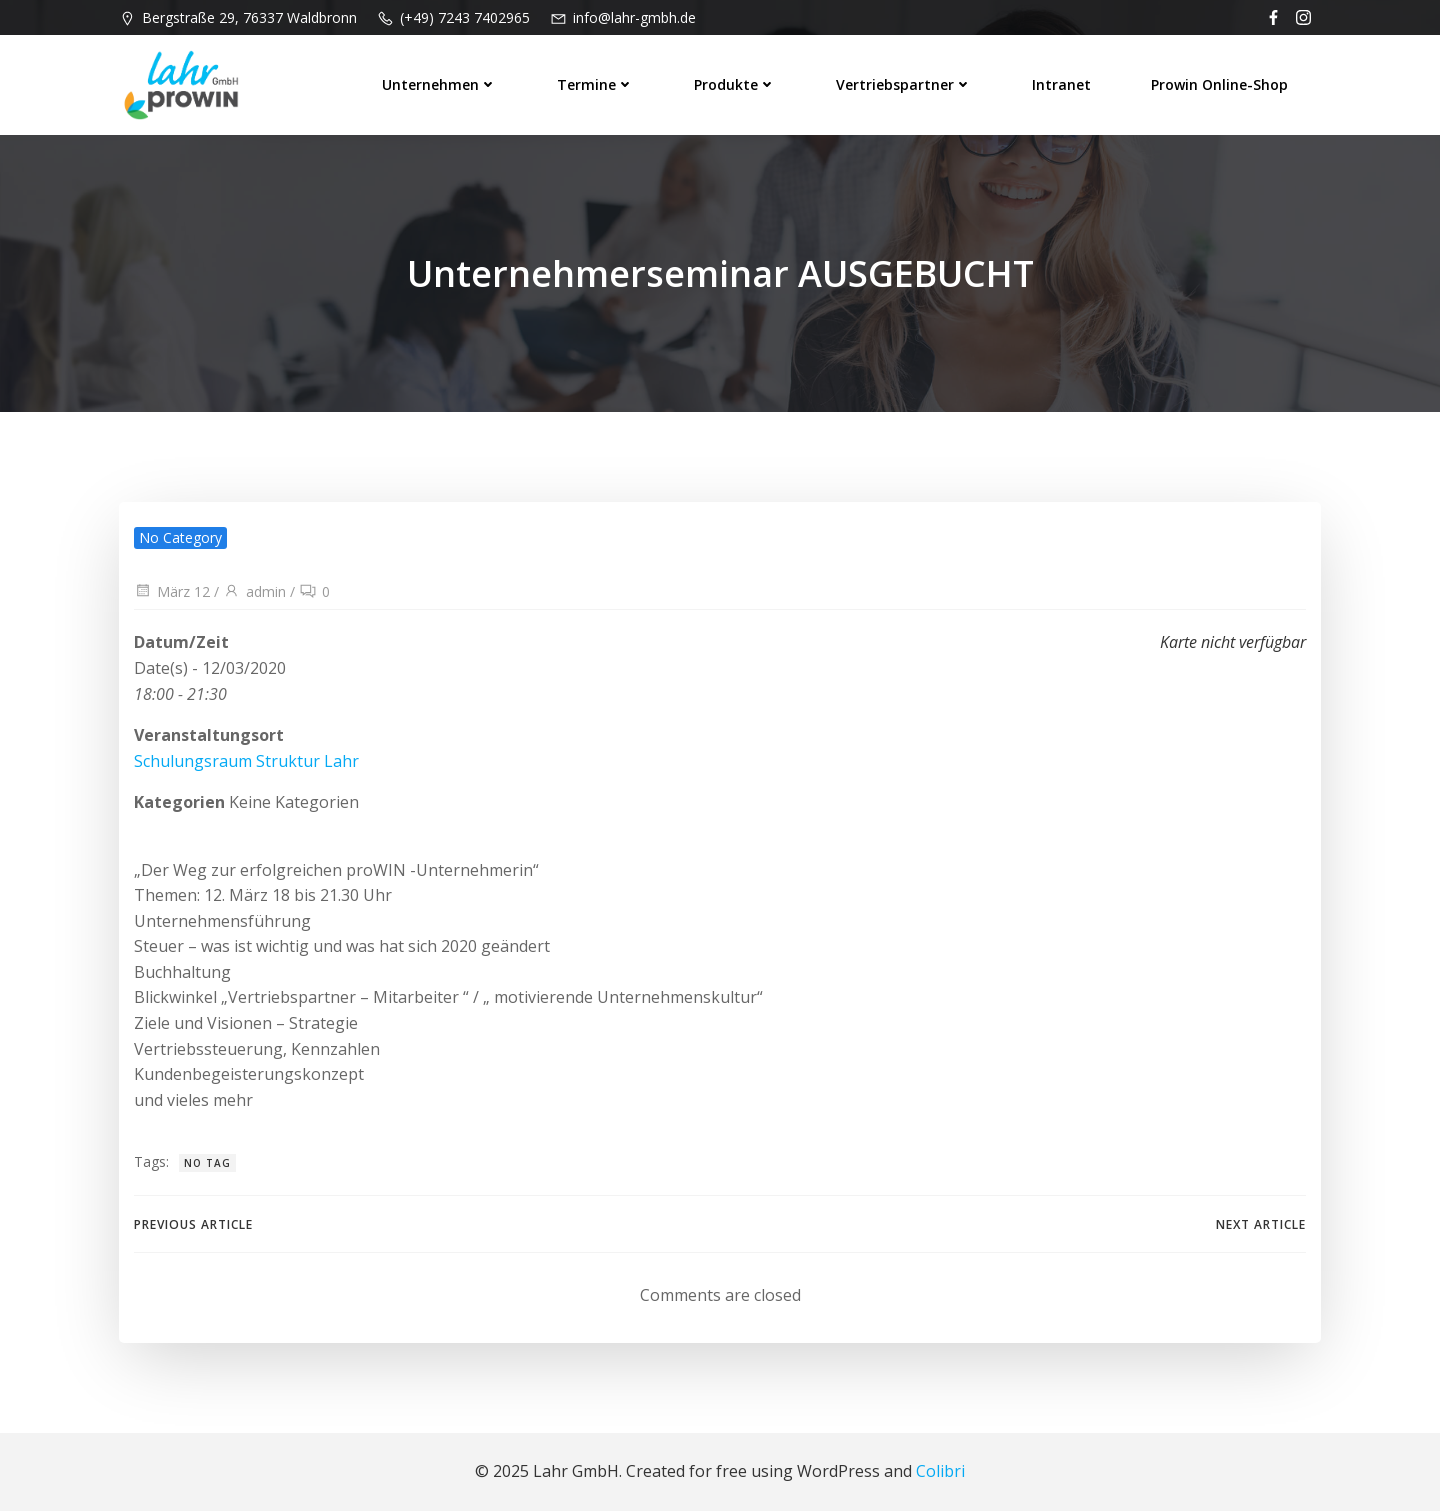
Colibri (940, 1471)
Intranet (1061, 84)
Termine (595, 84)
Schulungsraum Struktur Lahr (246, 761)
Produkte (735, 84)
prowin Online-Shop (1219, 84)
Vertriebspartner (904, 84)
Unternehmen (439, 84)
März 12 (172, 591)
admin (254, 591)
